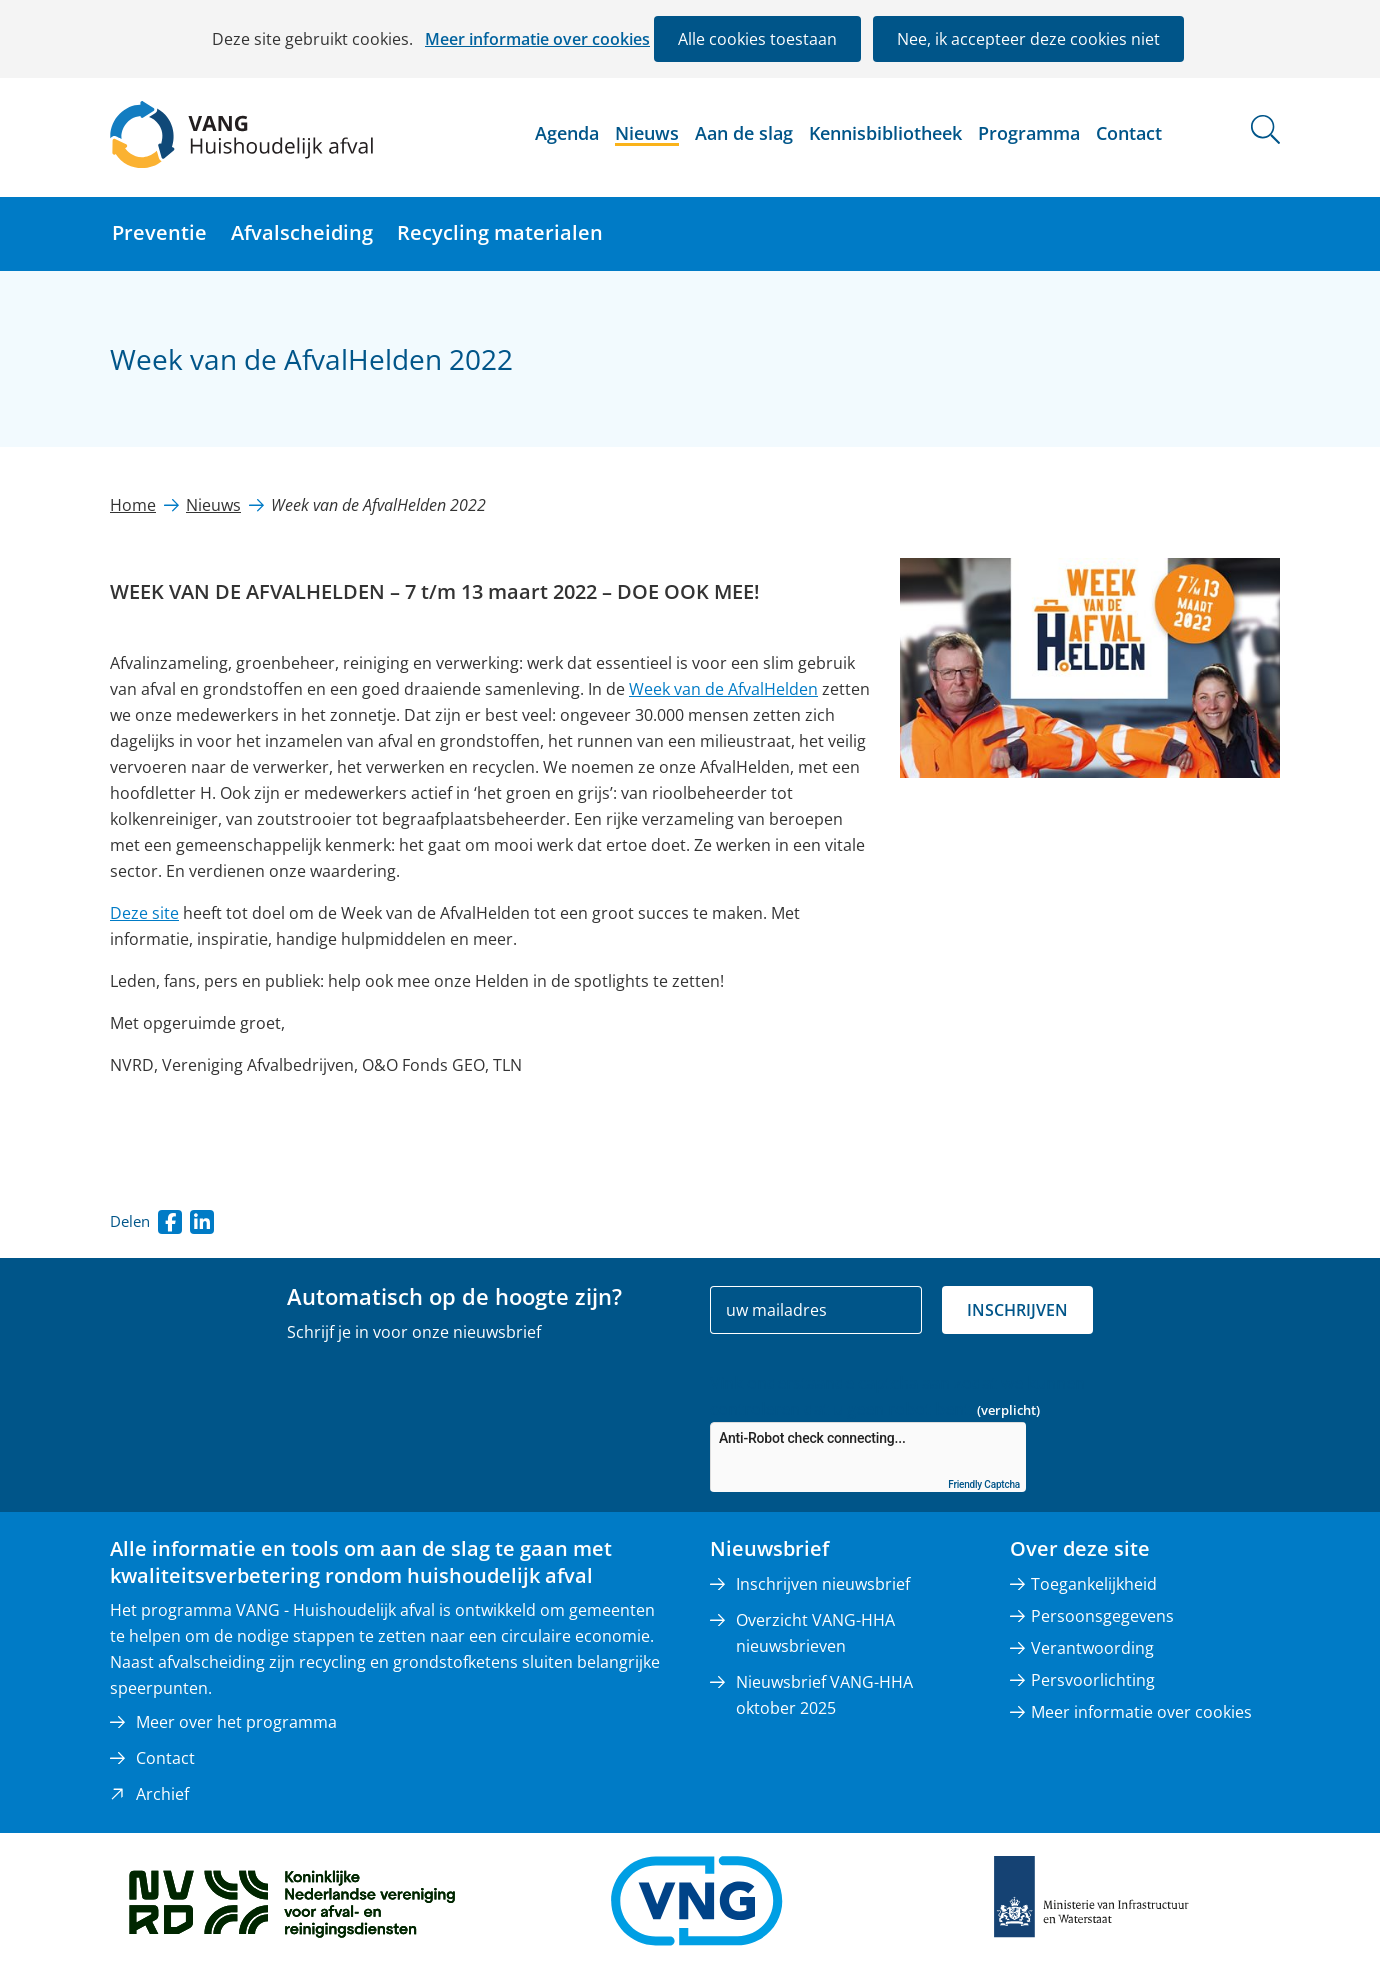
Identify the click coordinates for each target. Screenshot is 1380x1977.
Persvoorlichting (1093, 1680)
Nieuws (647, 133)
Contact (1129, 133)
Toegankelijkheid (1094, 1584)
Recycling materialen (500, 232)
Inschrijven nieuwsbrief (823, 1584)
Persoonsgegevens (1102, 1616)
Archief (162, 1794)
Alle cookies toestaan (757, 39)
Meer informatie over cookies (537, 39)
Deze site (144, 913)
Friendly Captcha (984, 1484)
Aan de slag (744, 133)
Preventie (159, 232)
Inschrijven (1017, 1310)
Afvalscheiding (302, 232)
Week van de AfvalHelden (723, 689)
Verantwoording (1092, 1648)
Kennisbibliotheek (885, 133)
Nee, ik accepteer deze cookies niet (1028, 39)
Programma (1029, 133)
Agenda (567, 133)
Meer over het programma (236, 1722)
